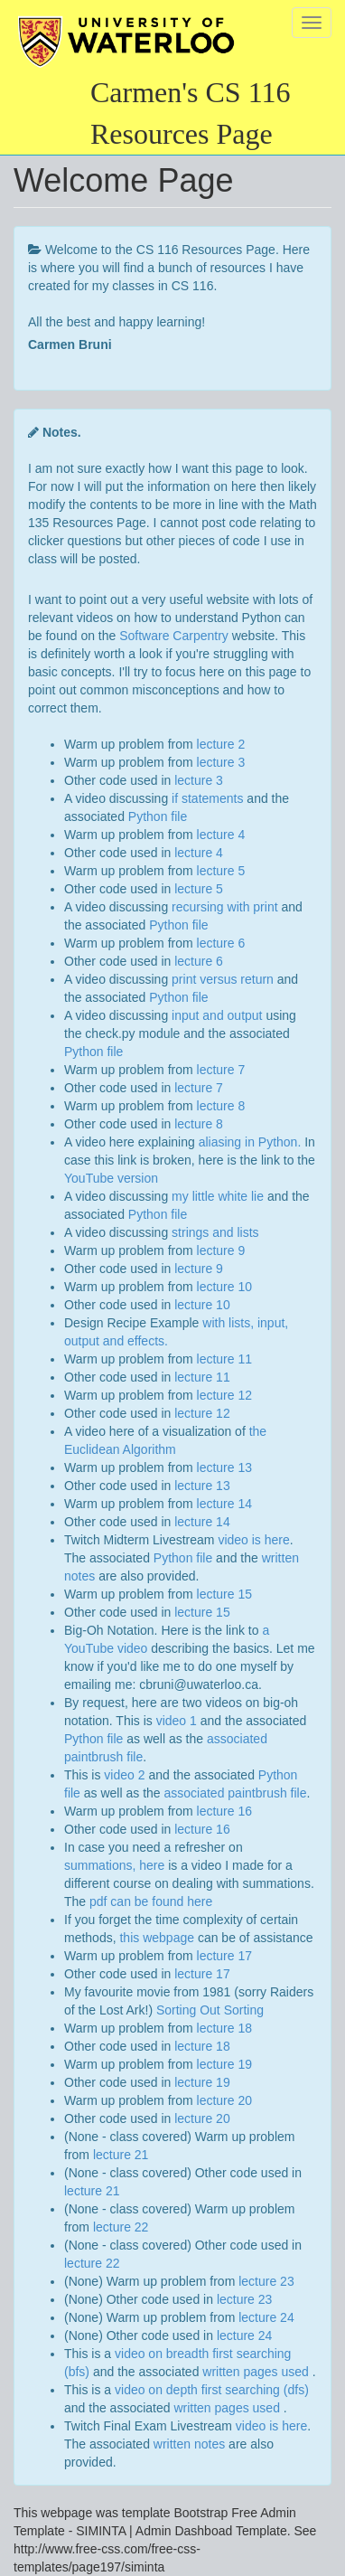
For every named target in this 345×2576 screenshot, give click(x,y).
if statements (207, 798)
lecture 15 (224, 1594)
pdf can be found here (150, 1901)
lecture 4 (221, 834)
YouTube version (111, 1178)
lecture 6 (221, 943)
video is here (253, 1540)
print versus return (223, 979)
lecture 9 (221, 1250)
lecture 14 (224, 1503)
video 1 (176, 1720)
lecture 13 (224, 1467)
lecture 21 (120, 2154)
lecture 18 (224, 2028)
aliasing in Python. (250, 1142)
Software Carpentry (173, 635)
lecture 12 (224, 1395)
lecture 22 (120, 2227)
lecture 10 (224, 1286)
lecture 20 (224, 2100)
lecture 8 (221, 1106)
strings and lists (215, 1232)
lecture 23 (266, 2281)
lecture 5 (221, 870)
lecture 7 (221, 1069)
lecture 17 (224, 1956)
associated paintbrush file (235, 1793)
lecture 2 (221, 744)
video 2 (124, 1775)
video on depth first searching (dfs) (212, 2390)
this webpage (156, 1937)
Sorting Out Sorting (210, 2010)
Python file (157, 816)
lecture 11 (224, 1359)
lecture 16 (224, 1811)
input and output (217, 1015)
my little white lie (218, 1196)
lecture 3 (221, 762)
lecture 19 (224, 2064)
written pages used (257, 2371)
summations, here (114, 1865)
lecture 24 (266, 2317)
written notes (189, 2444)
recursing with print (225, 907)
